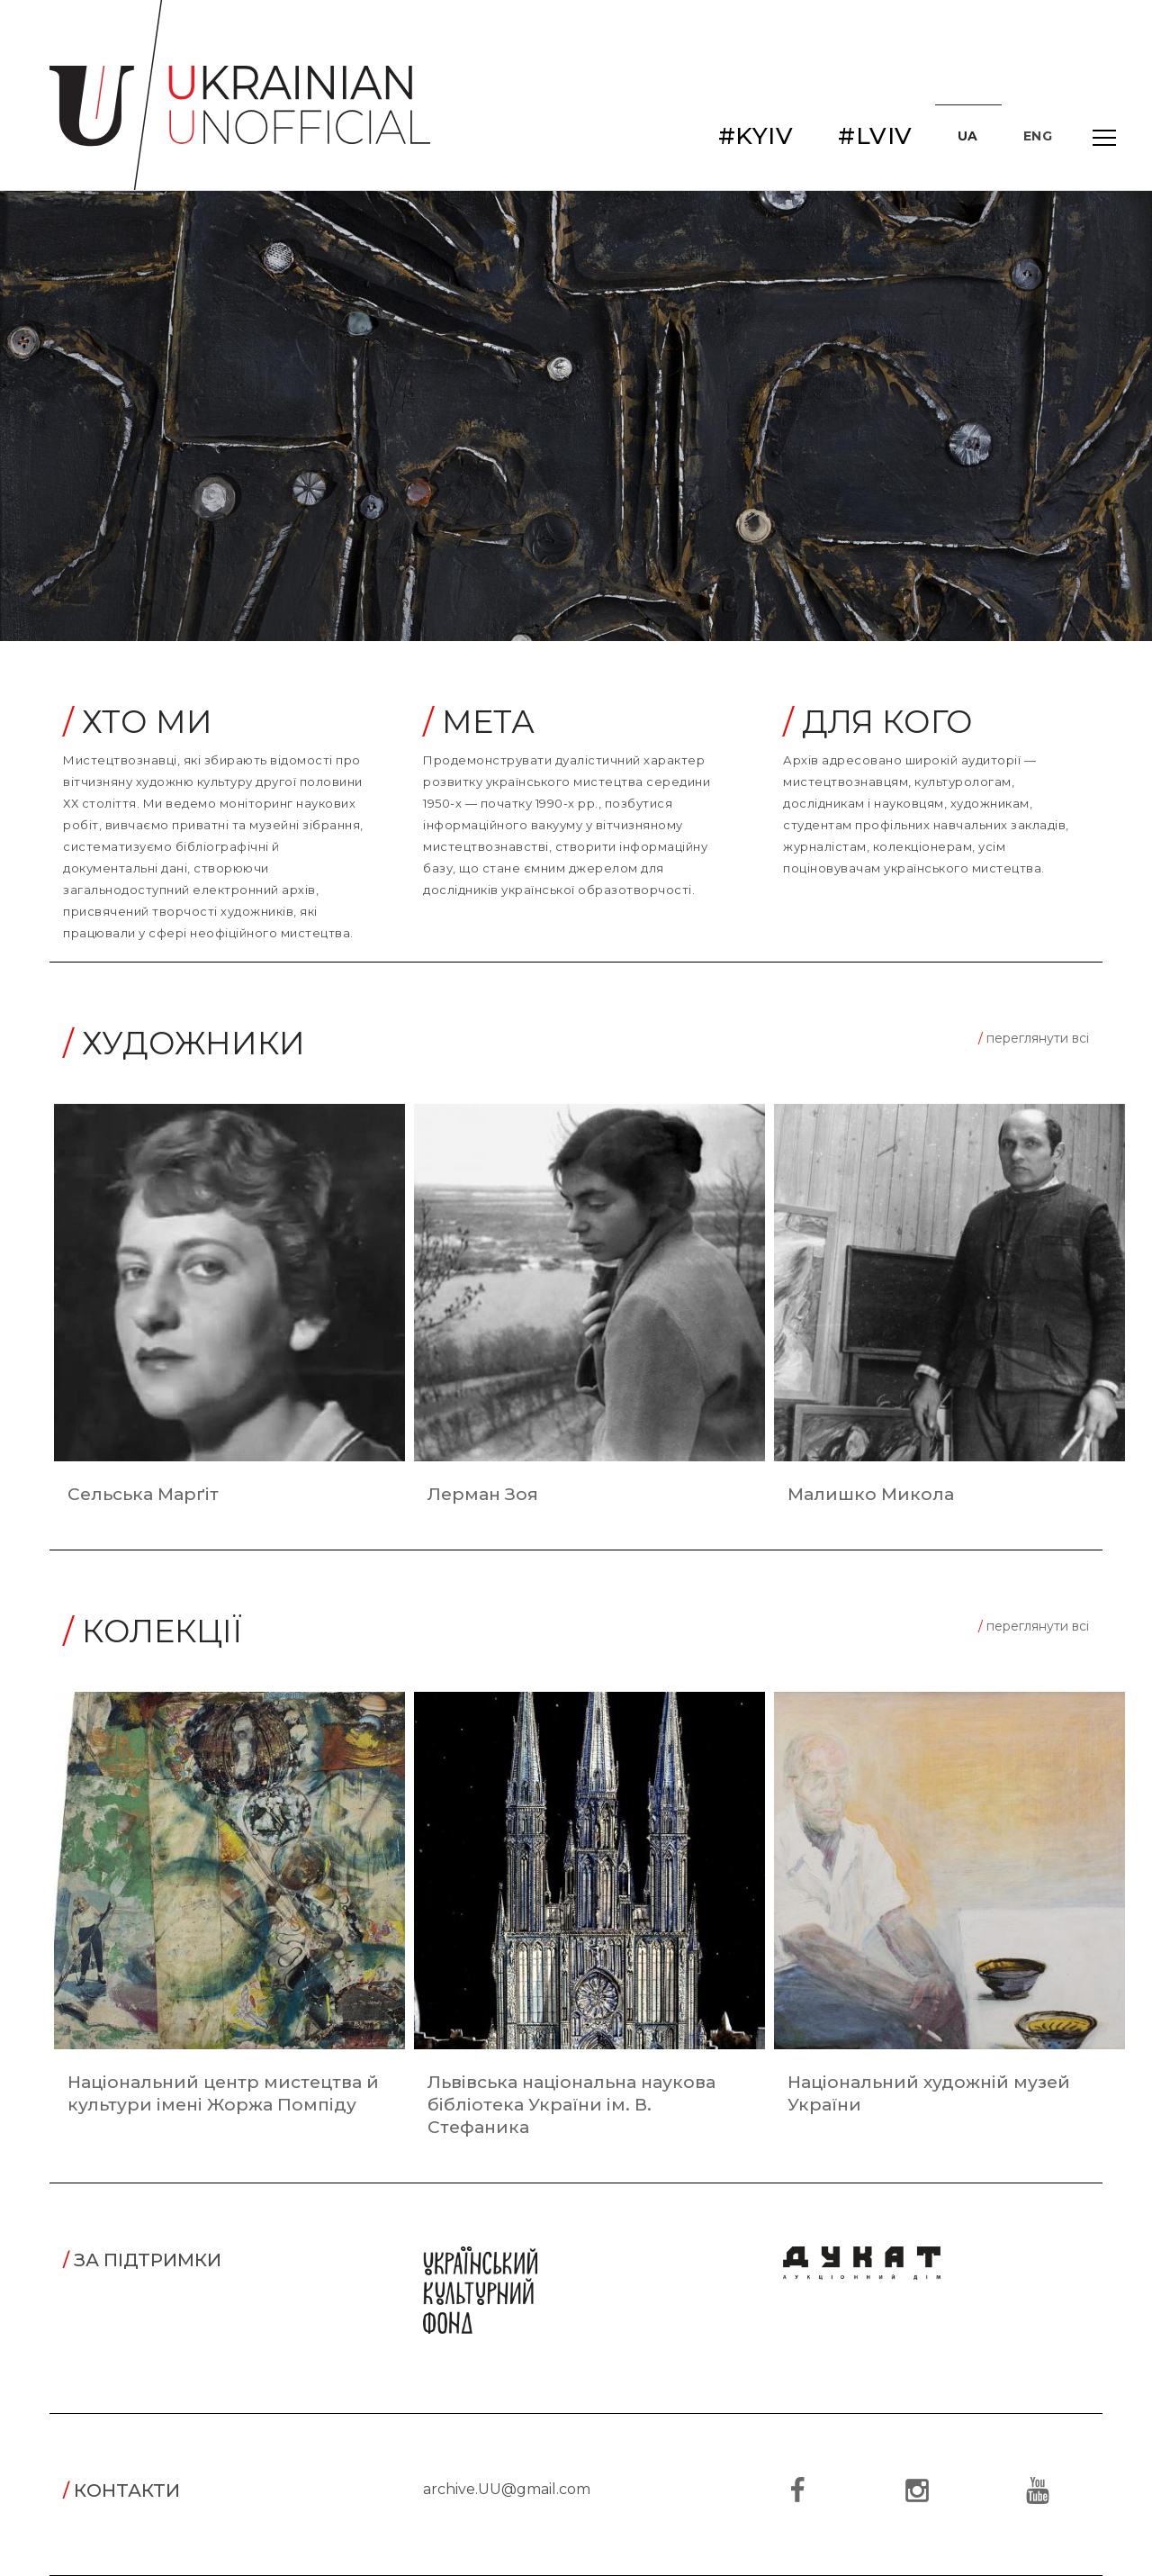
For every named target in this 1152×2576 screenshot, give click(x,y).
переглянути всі (1033, 1038)
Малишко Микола (871, 1494)
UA (968, 136)
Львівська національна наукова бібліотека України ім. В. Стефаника (572, 2105)
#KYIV (756, 136)
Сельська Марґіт (143, 1494)
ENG (1038, 136)
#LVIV (875, 136)
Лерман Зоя (483, 1494)
